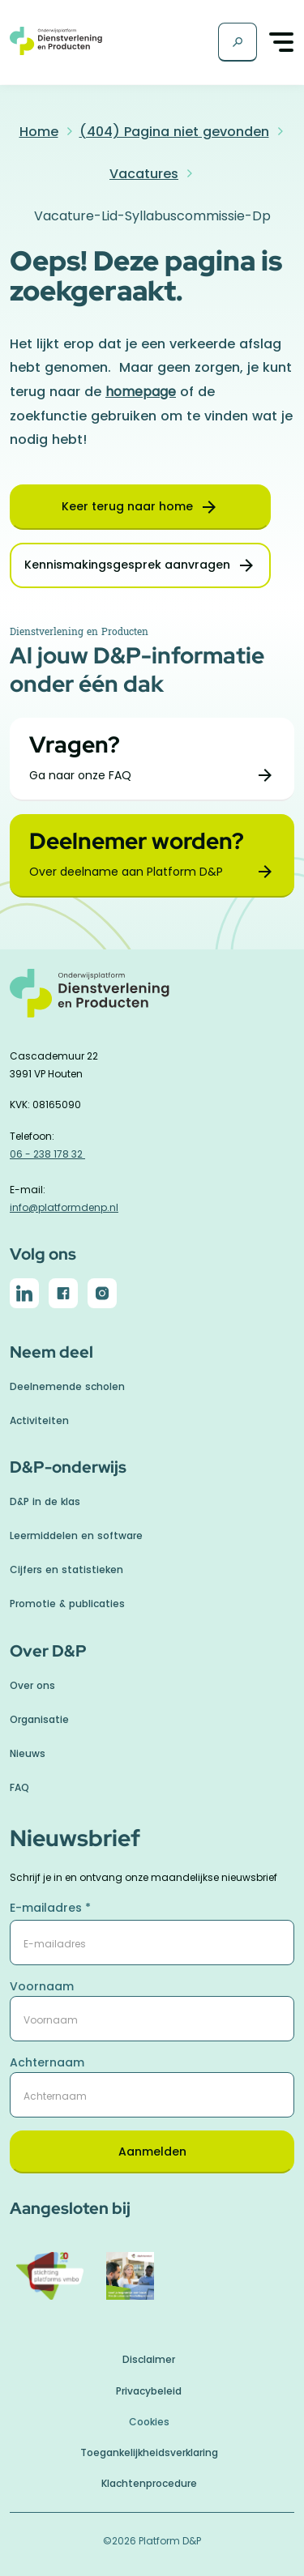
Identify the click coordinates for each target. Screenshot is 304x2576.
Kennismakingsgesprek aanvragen (127, 565)
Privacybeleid (149, 2391)
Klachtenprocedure (149, 2483)
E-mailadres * (50, 1908)
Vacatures (143, 173)
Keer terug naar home (127, 506)
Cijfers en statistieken (66, 1569)
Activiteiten (39, 1420)
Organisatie (39, 1719)
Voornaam (42, 1986)
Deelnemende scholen (67, 1386)
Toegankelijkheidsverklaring (149, 2452)
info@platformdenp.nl (64, 1207)
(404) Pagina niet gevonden (174, 131)
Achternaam (47, 2062)
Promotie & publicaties (67, 1603)
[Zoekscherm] (237, 42)
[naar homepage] (152, 1001)
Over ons (32, 1685)
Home (38, 131)
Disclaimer (148, 2359)
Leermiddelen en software (76, 1535)
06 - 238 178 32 (47, 1154)
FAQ (19, 1787)
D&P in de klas (45, 1501)
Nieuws (27, 1753)
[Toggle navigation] (282, 42)
